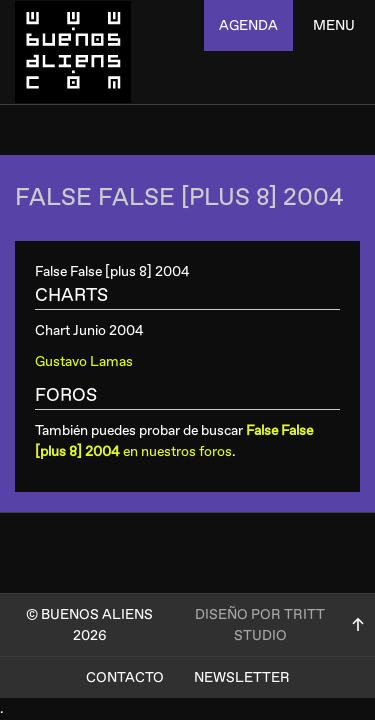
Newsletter (242, 677)
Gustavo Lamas (84, 361)
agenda (248, 25)
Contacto (125, 677)
